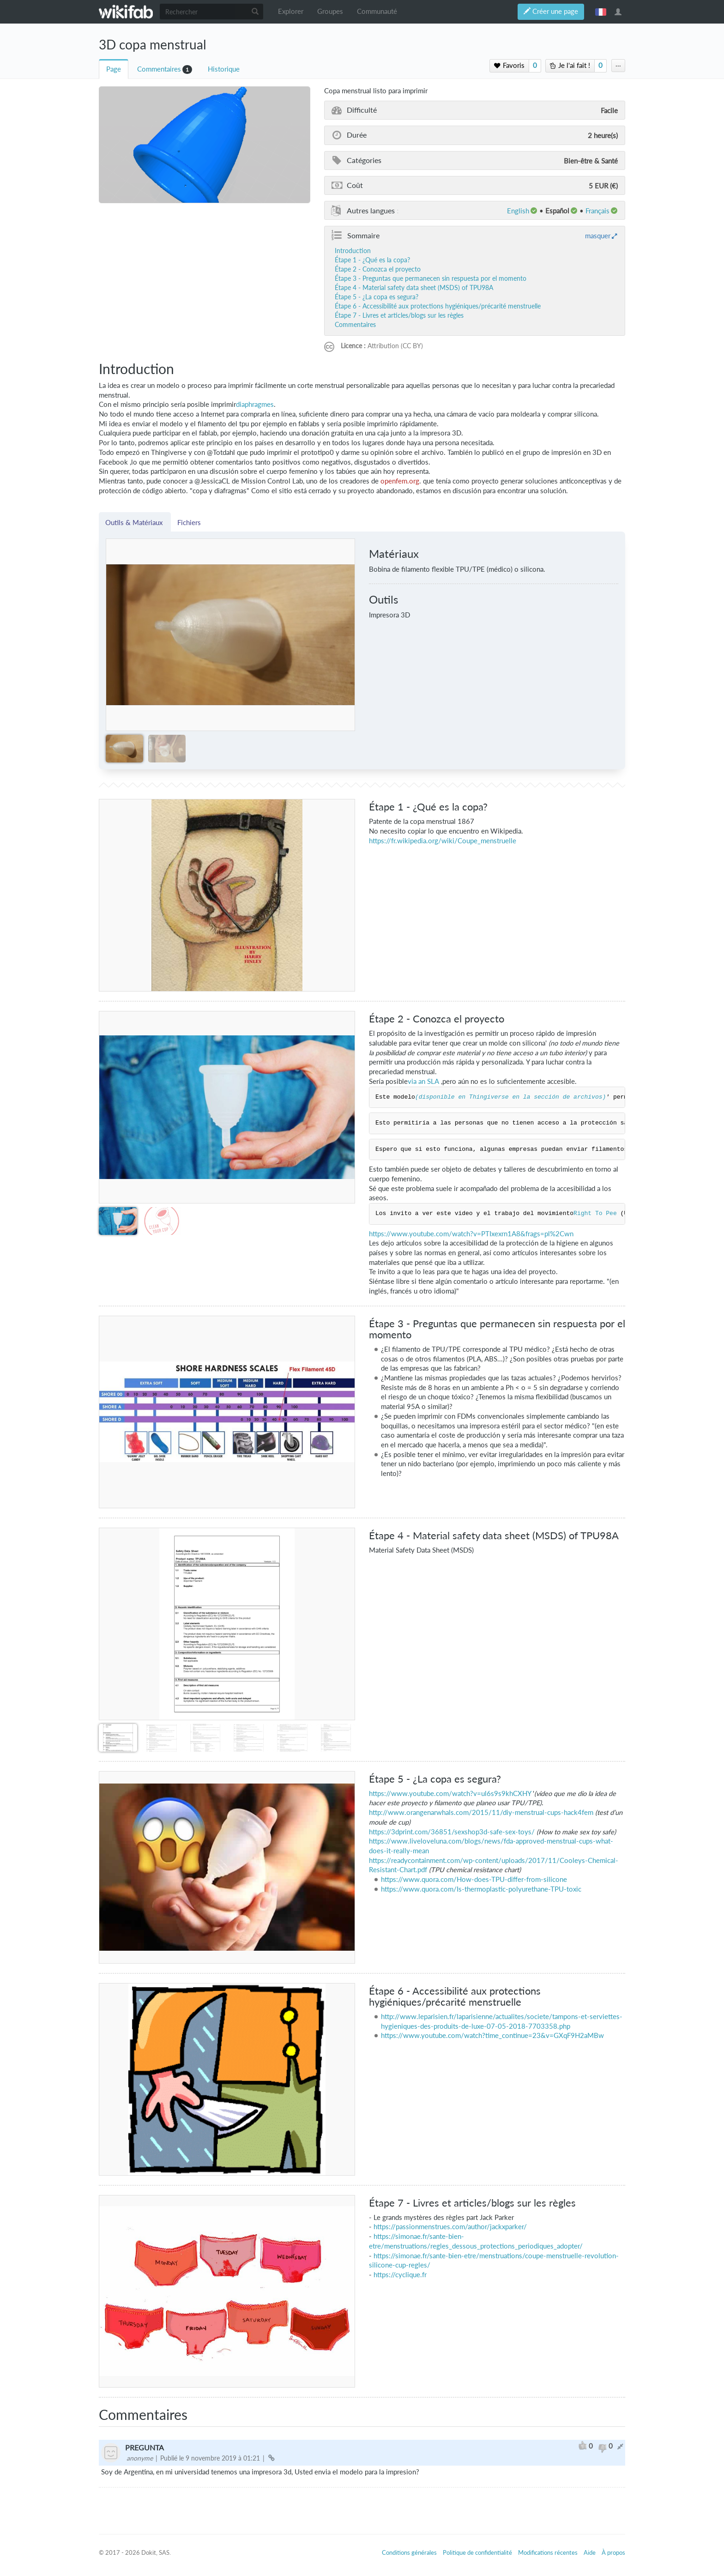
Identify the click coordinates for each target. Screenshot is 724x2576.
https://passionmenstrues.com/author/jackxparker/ (450, 2227)
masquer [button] (597, 235)
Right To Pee (595, 1213)
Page (113, 69)
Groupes (330, 11)
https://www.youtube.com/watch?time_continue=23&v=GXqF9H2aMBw (492, 2035)
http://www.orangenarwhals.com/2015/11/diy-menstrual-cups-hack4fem (481, 1812)
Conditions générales (409, 2552)
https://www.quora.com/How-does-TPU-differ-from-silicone (474, 1879)
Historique (224, 69)
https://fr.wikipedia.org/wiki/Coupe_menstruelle (442, 841)
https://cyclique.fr (400, 2275)
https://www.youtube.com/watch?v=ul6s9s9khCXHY (450, 1793)
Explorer (290, 11)
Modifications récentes (548, 2552)
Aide (590, 2552)
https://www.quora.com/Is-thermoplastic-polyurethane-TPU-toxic (481, 1889)
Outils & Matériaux (134, 522)
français (600, 11)
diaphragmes (255, 404)
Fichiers (189, 522)
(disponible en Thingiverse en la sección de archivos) (510, 1097)
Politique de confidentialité (477, 2552)
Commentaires (159, 69)
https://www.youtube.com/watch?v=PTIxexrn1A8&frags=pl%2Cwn (471, 1234)
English (518, 210)
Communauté (377, 11)
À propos (613, 2552)
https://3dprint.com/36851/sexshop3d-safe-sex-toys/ (452, 1832)
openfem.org (399, 481)
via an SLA (423, 1081)
